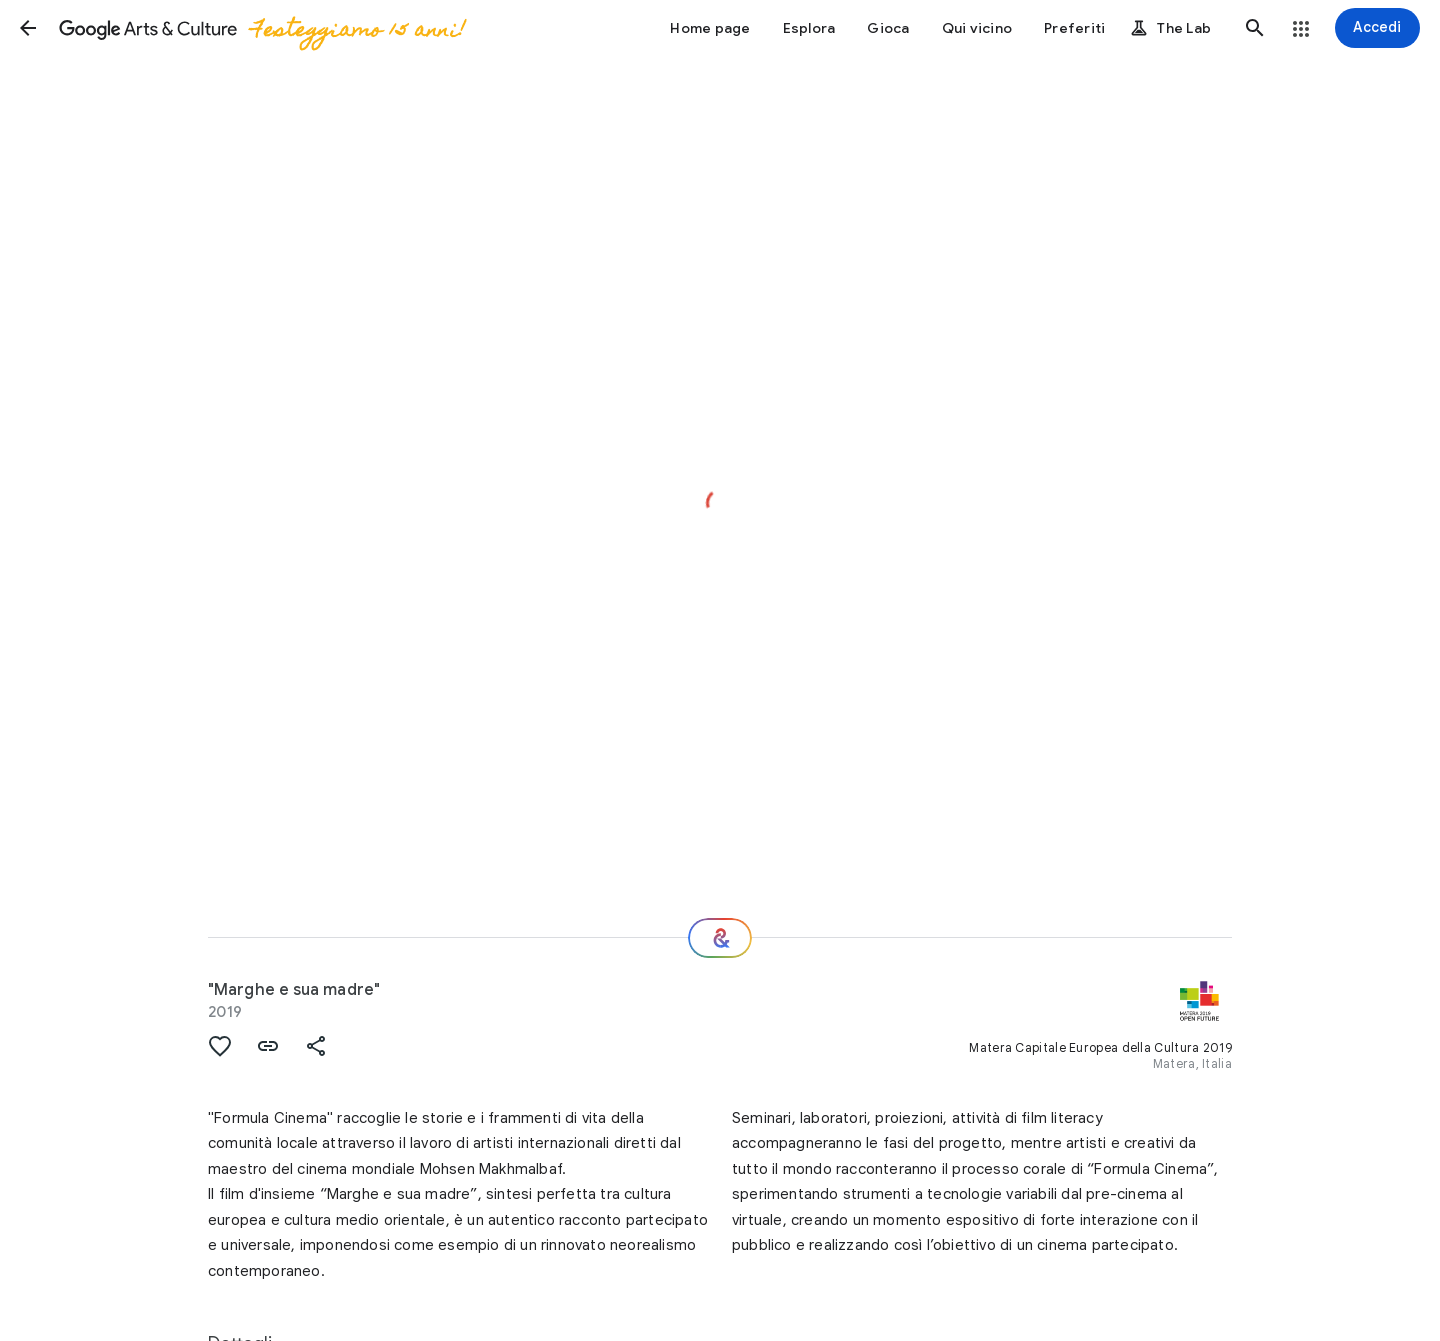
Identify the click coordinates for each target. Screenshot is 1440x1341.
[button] (28, 28)
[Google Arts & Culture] (261, 28)
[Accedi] (1377, 28)
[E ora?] (720, 938)
